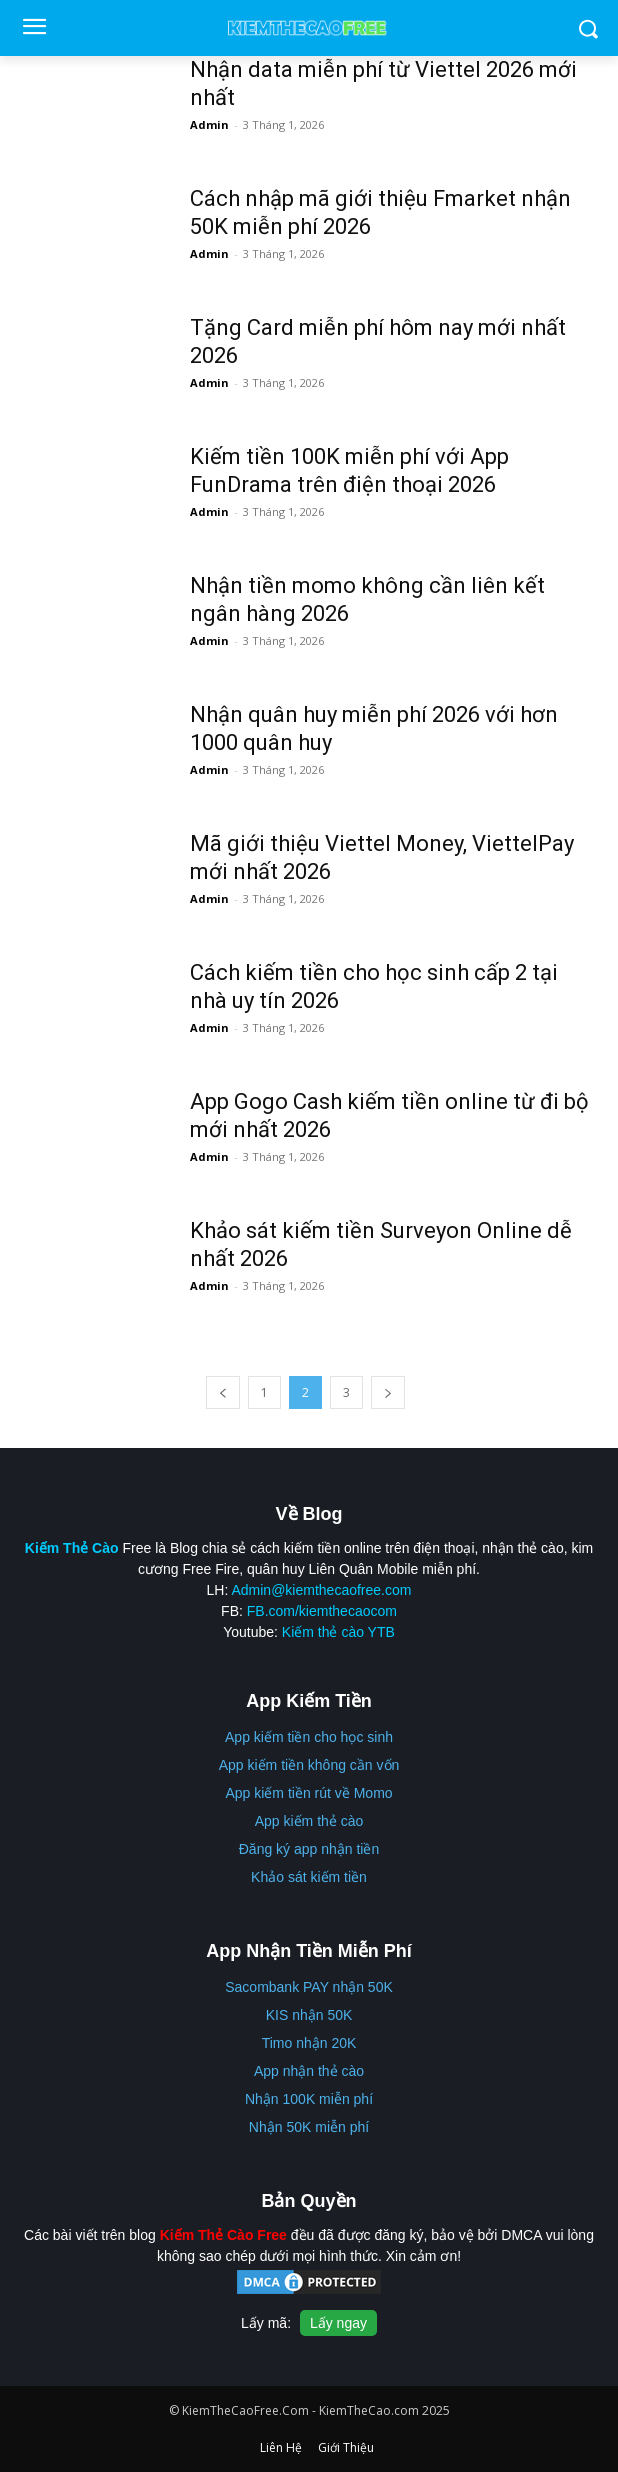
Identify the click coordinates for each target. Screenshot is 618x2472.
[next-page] (388, 1392)
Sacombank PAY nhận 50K (309, 1987)
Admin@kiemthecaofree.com (321, 1590)
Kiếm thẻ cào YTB (338, 1632)
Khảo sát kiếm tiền (309, 1877)
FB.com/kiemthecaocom (322, 1611)
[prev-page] (223, 1392)
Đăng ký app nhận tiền (309, 1849)
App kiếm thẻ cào (309, 1821)
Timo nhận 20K (309, 2043)
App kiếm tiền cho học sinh (309, 1737)
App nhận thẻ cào (309, 2071)
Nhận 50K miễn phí (309, 2127)
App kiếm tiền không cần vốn (309, 1765)
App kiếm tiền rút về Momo (308, 1793)
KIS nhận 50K (309, 2015)
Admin (209, 124)
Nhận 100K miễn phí (309, 2099)
